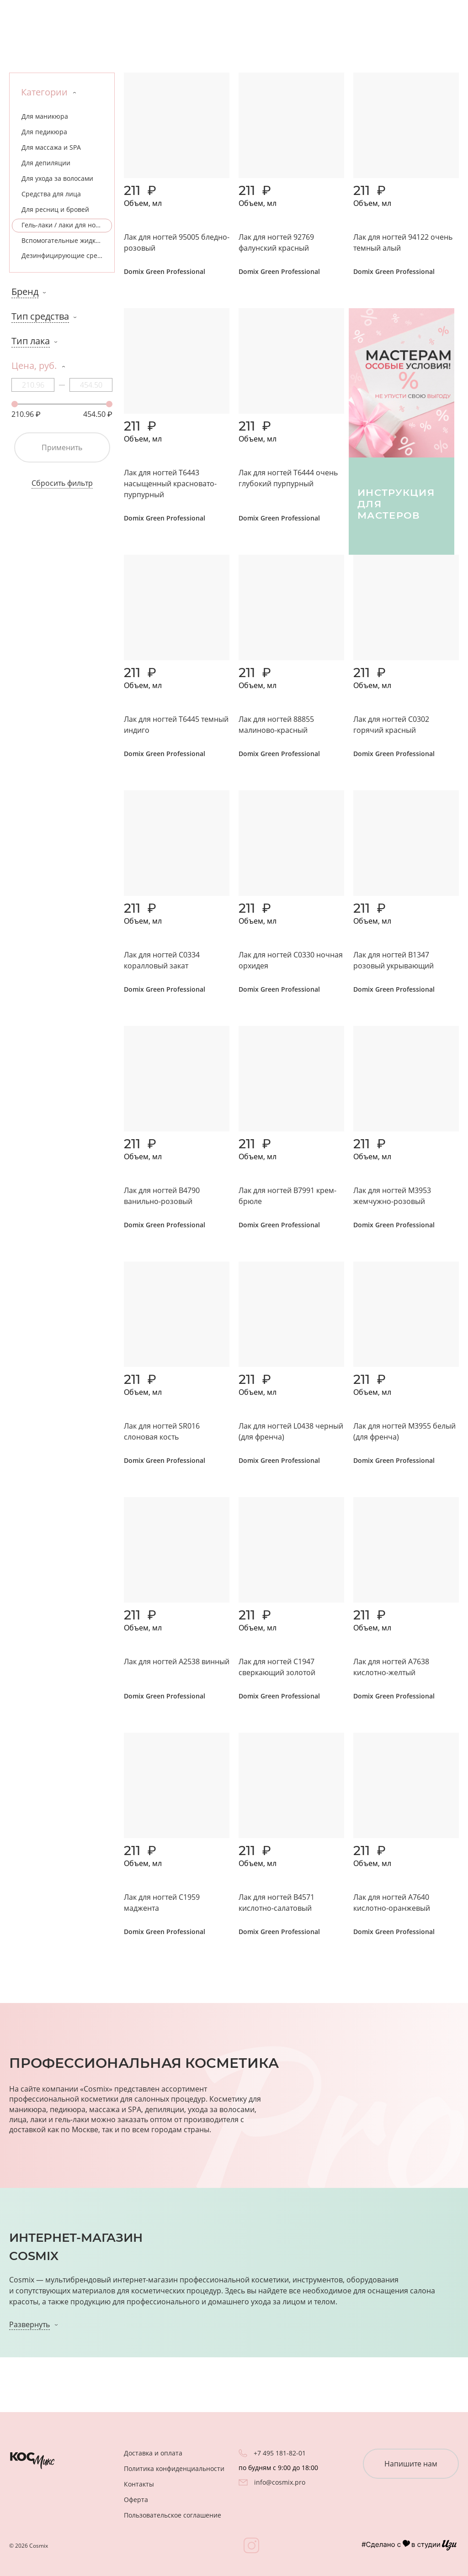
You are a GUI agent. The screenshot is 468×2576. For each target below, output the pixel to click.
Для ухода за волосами (57, 178)
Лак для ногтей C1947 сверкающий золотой (277, 1666)
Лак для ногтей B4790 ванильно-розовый (162, 1195)
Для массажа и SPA (51, 147)
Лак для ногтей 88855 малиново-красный (276, 724)
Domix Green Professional (164, 271)
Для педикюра (44, 131)
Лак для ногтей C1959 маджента (162, 1902)
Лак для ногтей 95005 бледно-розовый (176, 242)
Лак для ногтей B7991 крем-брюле (287, 1195)
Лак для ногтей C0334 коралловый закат (162, 960)
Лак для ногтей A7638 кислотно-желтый (391, 1666)
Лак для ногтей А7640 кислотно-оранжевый (391, 1902)
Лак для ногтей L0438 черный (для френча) (291, 1431)
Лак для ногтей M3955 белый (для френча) (404, 1431)
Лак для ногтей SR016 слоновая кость (162, 1431)
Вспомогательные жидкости (65, 240)
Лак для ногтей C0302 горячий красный (391, 724)
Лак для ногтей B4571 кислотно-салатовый (276, 1902)
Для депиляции (45, 162)
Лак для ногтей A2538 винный (176, 1661)
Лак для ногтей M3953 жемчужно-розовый (392, 1195)
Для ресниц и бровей (55, 209)
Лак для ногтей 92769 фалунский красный (276, 242)
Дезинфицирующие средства (66, 255)
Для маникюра (44, 116)
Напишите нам (410, 2464)
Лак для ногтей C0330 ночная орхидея (291, 960)
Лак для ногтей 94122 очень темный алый (402, 242)
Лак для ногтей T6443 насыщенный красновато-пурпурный (170, 483)
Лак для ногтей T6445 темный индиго (176, 724)
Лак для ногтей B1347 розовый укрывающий (393, 960)
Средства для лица (51, 193)
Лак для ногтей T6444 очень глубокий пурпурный (288, 478)
